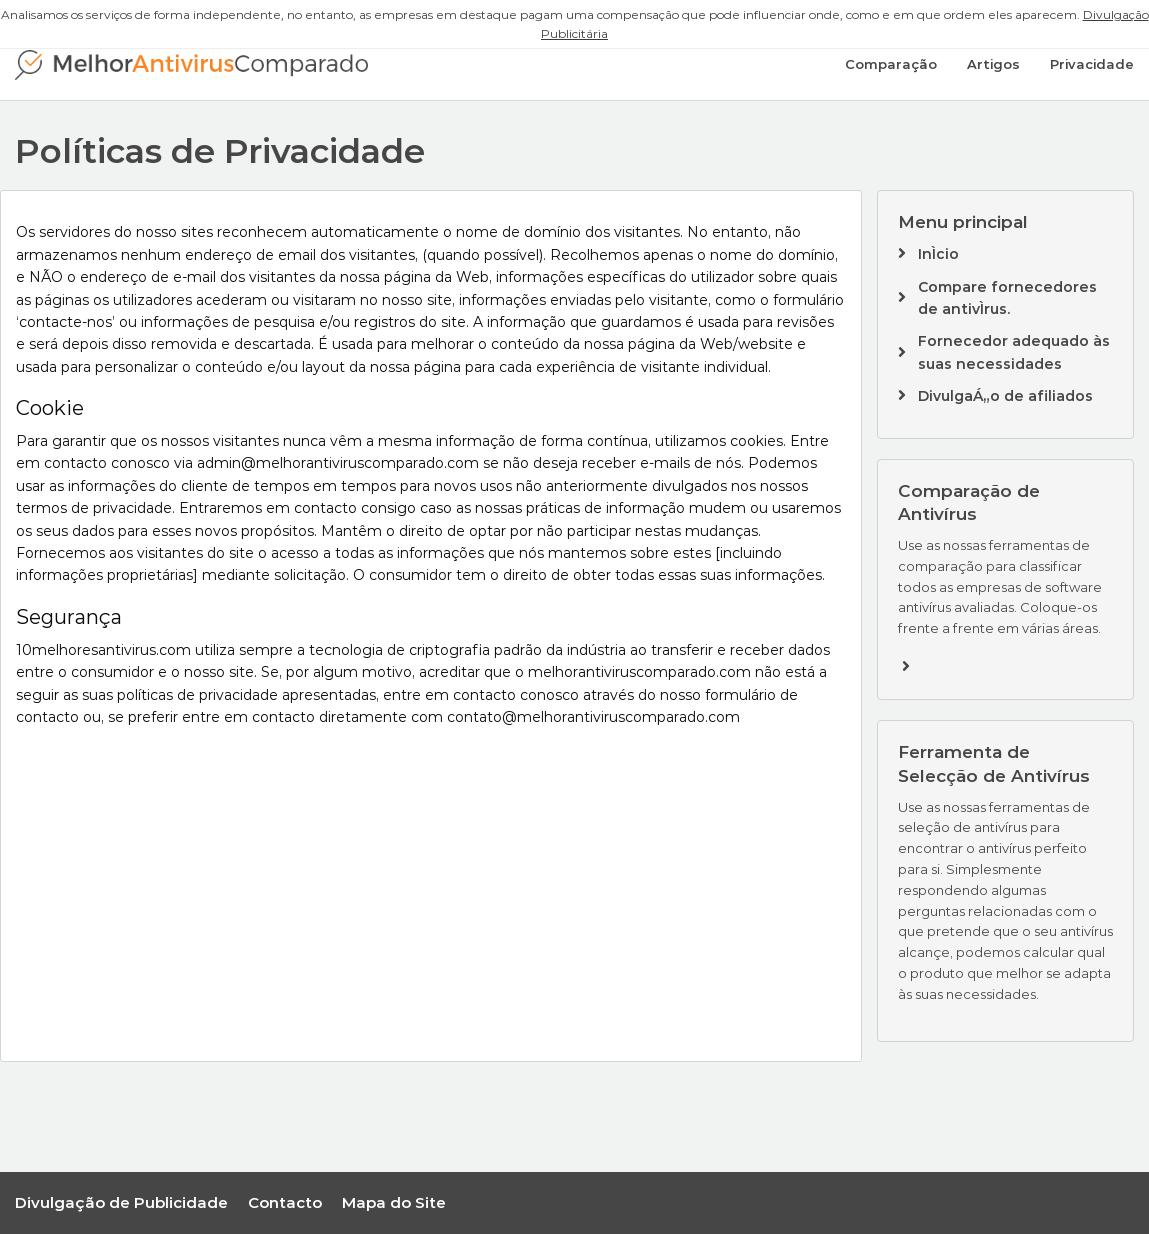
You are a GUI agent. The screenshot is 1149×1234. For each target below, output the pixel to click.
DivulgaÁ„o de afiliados (1005, 396)
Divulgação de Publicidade (121, 1202)
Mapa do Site (394, 1202)
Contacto (285, 1202)
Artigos (993, 64)
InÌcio (938, 254)
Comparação (891, 64)
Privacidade (1092, 64)
